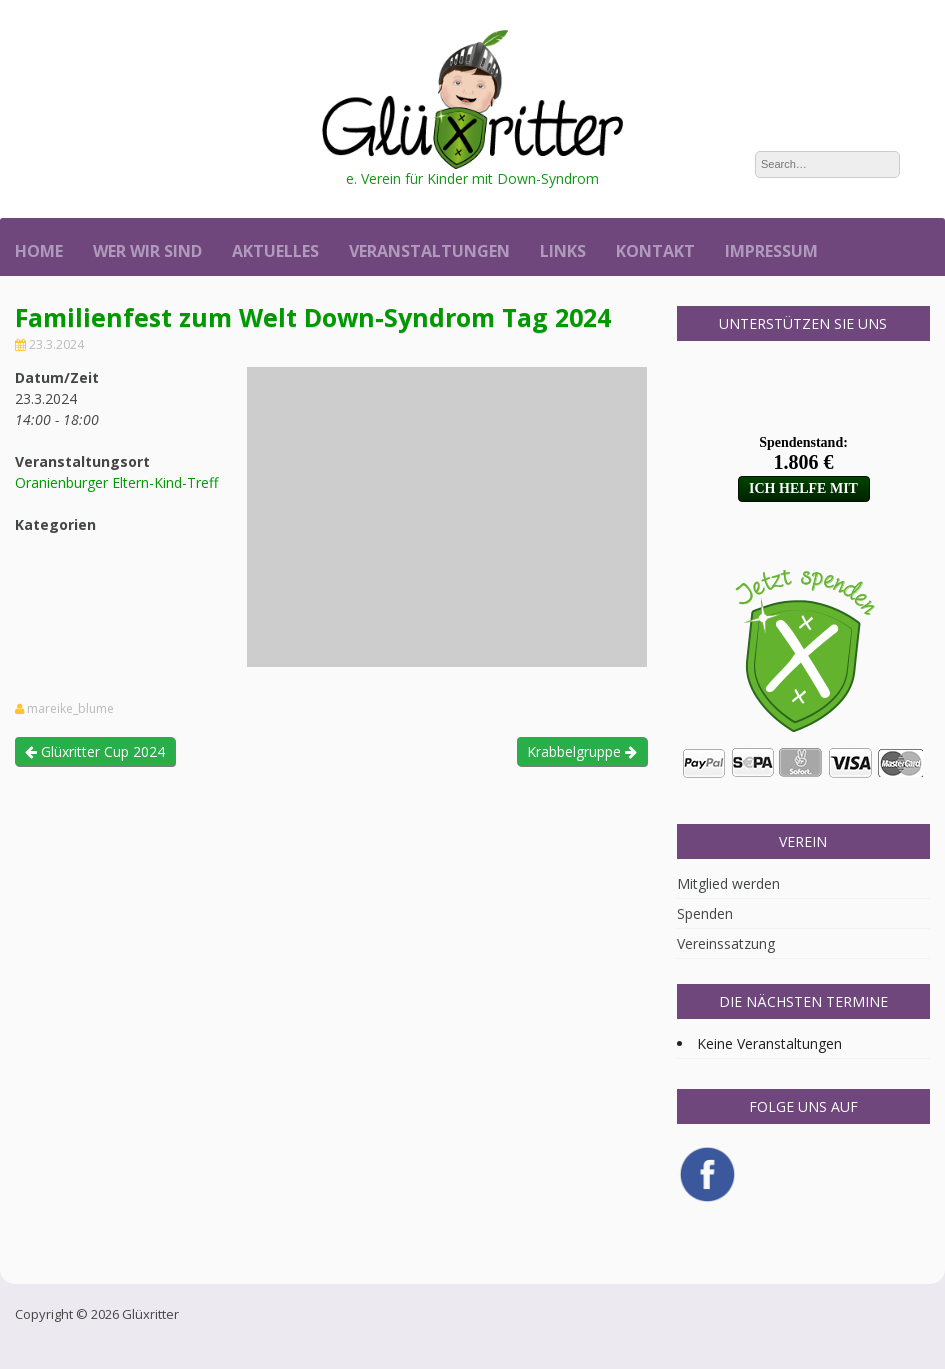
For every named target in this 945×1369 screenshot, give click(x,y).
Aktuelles (275, 251)
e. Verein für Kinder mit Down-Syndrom (472, 178)
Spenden (705, 913)
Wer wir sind (147, 251)
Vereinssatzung (726, 943)
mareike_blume (70, 709)
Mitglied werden (728, 883)
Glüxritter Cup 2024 (95, 751)
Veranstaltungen (429, 251)
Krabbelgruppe (582, 751)
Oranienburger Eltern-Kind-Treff (116, 482)
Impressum (771, 251)
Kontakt (655, 251)
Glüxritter (150, 1314)
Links (563, 251)
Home (39, 251)
